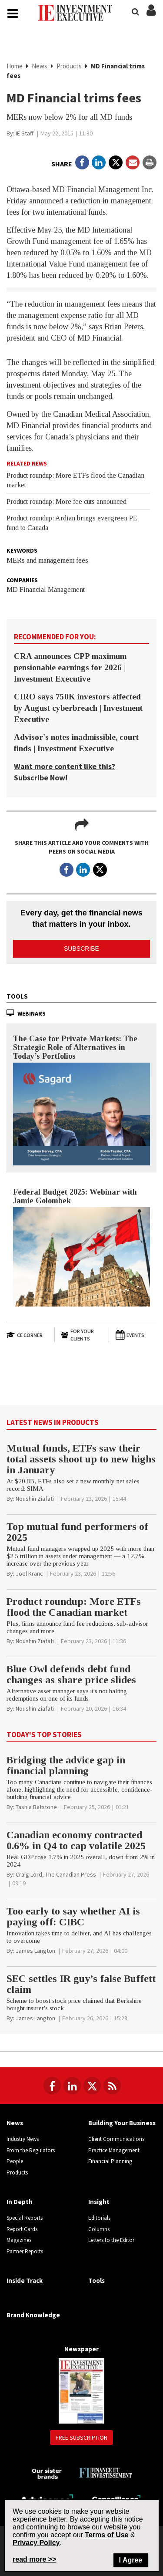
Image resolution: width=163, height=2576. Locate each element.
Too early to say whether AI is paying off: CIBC (73, 1916)
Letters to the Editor (111, 2240)
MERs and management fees (47, 560)
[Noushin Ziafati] (35, 1498)
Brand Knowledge (33, 2315)
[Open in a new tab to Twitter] (116, 162)
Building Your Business (122, 2123)
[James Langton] (35, 1951)
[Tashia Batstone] (36, 1807)
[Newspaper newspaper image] (81, 2390)
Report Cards (22, 2229)
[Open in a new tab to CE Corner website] (27, 1334)
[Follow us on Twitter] (92, 2085)
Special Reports (25, 2218)
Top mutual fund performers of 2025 (77, 1532)
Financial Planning (110, 2161)
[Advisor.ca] (47, 2498)
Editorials (99, 2218)
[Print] (149, 162)
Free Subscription (81, 2437)
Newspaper (81, 2349)
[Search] (135, 11)
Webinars (31, 1013)
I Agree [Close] (131, 2560)
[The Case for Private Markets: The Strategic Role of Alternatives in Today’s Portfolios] (81, 1114)
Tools (17, 996)
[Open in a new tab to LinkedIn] (99, 162)
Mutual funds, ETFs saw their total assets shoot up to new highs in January (81, 1458)
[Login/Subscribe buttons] (151, 15)
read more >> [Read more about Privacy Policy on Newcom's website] (35, 2559)
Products (69, 66)
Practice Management (114, 2150)
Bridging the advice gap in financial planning (66, 1765)
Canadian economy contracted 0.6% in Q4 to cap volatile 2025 (76, 1840)
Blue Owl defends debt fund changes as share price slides (71, 1674)
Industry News (23, 2139)
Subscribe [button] (81, 948)
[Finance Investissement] (105, 2472)
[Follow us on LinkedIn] (72, 2085)
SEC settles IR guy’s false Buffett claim (81, 1984)
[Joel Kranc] (29, 1573)
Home (15, 66)
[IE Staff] (24, 133)
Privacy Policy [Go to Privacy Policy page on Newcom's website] (36, 2542)
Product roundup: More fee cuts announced (66, 501)
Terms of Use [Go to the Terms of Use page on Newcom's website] (106, 2535)
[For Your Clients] (81, 1334)
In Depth (20, 2202)
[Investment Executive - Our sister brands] (47, 2472)
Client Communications (116, 2139)
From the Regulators (31, 2150)
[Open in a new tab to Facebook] (82, 162)
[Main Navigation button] (12, 13)
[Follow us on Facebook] (52, 2085)
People (15, 2161)
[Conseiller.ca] (116, 2498)
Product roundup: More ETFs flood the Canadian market (74, 1607)
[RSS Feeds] (112, 2085)
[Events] (136, 1334)
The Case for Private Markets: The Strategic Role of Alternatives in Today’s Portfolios (75, 1047)
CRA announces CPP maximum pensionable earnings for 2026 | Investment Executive (70, 667)
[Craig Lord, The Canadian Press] (56, 1874)
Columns (99, 2229)
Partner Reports (25, 2251)
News (39, 66)
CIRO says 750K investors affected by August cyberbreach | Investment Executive (78, 708)
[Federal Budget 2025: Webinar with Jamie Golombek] (81, 1256)
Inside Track (25, 2280)
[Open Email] (133, 162)
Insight (99, 2202)
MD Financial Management (46, 589)
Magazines (19, 2240)
